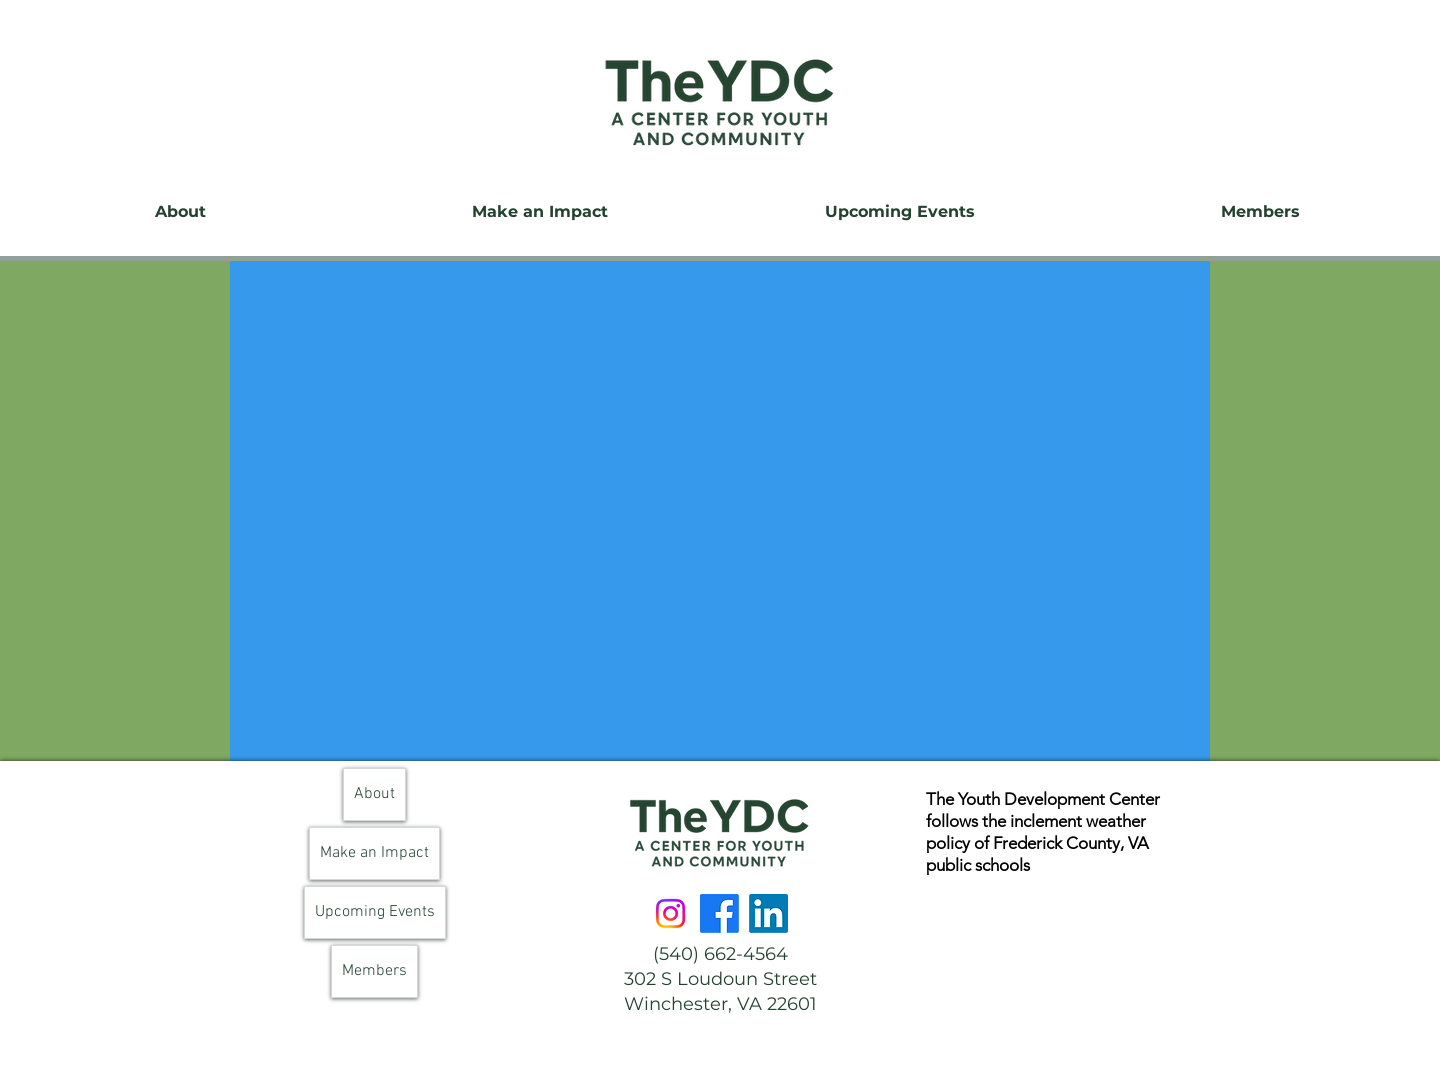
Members (374, 971)
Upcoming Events (375, 912)
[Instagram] (670, 913)
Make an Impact (374, 853)
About (374, 794)
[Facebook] (719, 913)
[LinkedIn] (768, 913)
